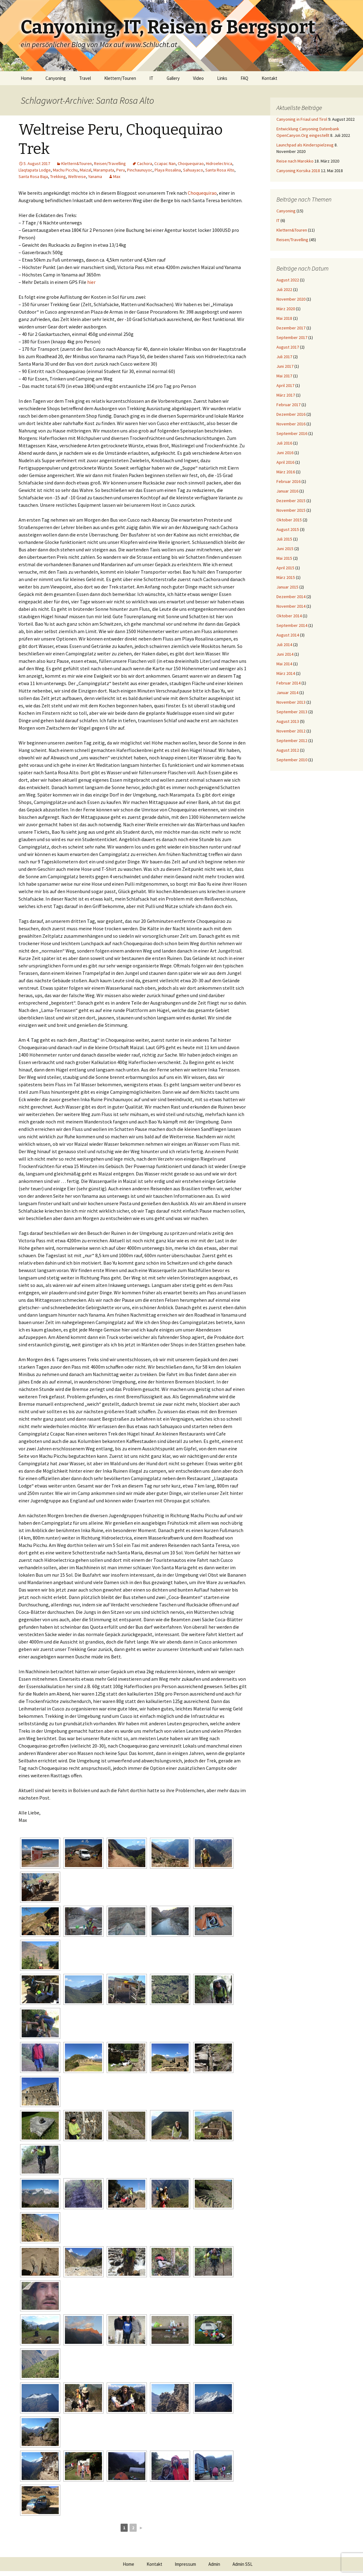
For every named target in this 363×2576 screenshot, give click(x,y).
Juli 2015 (284, 539)
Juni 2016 (284, 452)
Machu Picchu (65, 170)
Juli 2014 (284, 644)
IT (151, 78)
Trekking (58, 176)
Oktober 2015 (289, 520)
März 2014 (285, 673)
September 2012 (291, 740)
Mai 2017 (284, 376)
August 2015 (287, 529)
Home (26, 78)
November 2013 (290, 702)
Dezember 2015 (290, 500)
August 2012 (287, 750)
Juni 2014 (284, 654)
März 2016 (285, 472)
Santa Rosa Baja (33, 176)
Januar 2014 (287, 692)
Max (116, 176)
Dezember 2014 (290, 596)
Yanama (95, 176)
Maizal (85, 170)
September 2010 (291, 759)
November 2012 (290, 731)
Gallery (173, 78)
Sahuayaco (193, 170)
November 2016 (290, 424)
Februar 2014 (288, 683)
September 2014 (291, 625)
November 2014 (290, 606)
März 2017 (285, 395)
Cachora (144, 163)
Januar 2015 (287, 587)
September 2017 (291, 337)
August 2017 (287, 347)
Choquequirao (191, 163)
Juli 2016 (284, 443)
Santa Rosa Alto (219, 170)
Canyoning (55, 78)
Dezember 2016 (290, 414)
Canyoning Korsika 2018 (298, 170)
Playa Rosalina (168, 170)
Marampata (103, 170)
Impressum (185, 2564)
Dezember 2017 (290, 328)
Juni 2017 (284, 366)
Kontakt (269, 78)
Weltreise (77, 176)
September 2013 (291, 712)
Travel (85, 78)
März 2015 (285, 577)
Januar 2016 (287, 491)
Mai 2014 (284, 664)
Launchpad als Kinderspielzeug (305, 145)
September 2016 (291, 433)
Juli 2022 (284, 289)
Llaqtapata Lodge (35, 170)
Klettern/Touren (120, 78)
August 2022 (287, 280)
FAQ (244, 78)
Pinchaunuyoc (139, 170)
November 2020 (290, 299)
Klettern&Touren (76, 163)
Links (222, 78)
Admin (214, 2564)
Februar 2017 (288, 404)
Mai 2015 (284, 558)
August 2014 (287, 635)
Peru (120, 170)
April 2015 (285, 568)
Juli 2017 (284, 356)
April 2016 (285, 462)
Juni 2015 (284, 548)
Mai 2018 (284, 318)
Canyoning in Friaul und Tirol (301, 119)
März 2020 (285, 308)
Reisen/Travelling (110, 163)
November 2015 (290, 510)
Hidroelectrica (219, 163)
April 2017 (285, 385)
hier (91, 282)
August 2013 (287, 721)
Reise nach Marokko (295, 161)
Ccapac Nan (165, 163)
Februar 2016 (288, 481)
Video (198, 78)
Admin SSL (243, 2564)
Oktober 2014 (289, 616)
